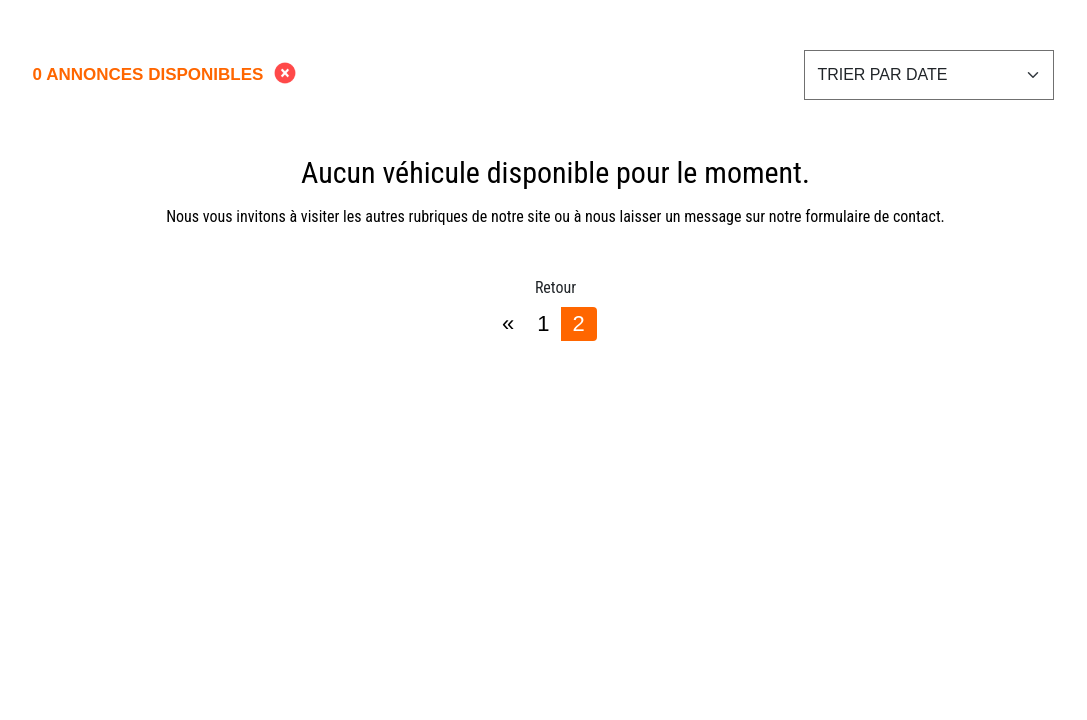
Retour (555, 287)
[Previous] (508, 324)
